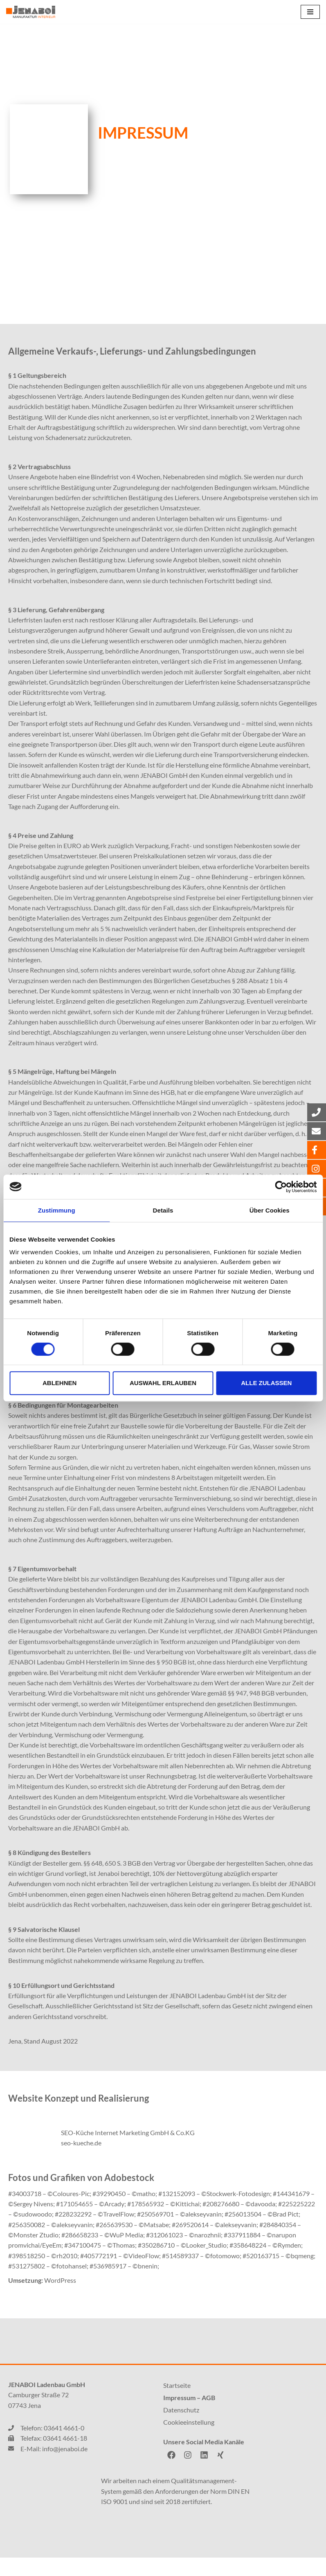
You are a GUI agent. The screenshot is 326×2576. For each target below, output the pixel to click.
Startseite (177, 2404)
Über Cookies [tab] (270, 1210)
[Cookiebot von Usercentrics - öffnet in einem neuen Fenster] (281, 1187)
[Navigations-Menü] (310, 12)
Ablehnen (59, 1382)
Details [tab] (163, 1210)
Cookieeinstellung (188, 2440)
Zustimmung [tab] (56, 1210)
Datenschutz (181, 2428)
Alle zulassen (266, 1382)
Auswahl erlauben (163, 1382)
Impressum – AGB (189, 2416)
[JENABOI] (30, 12)
